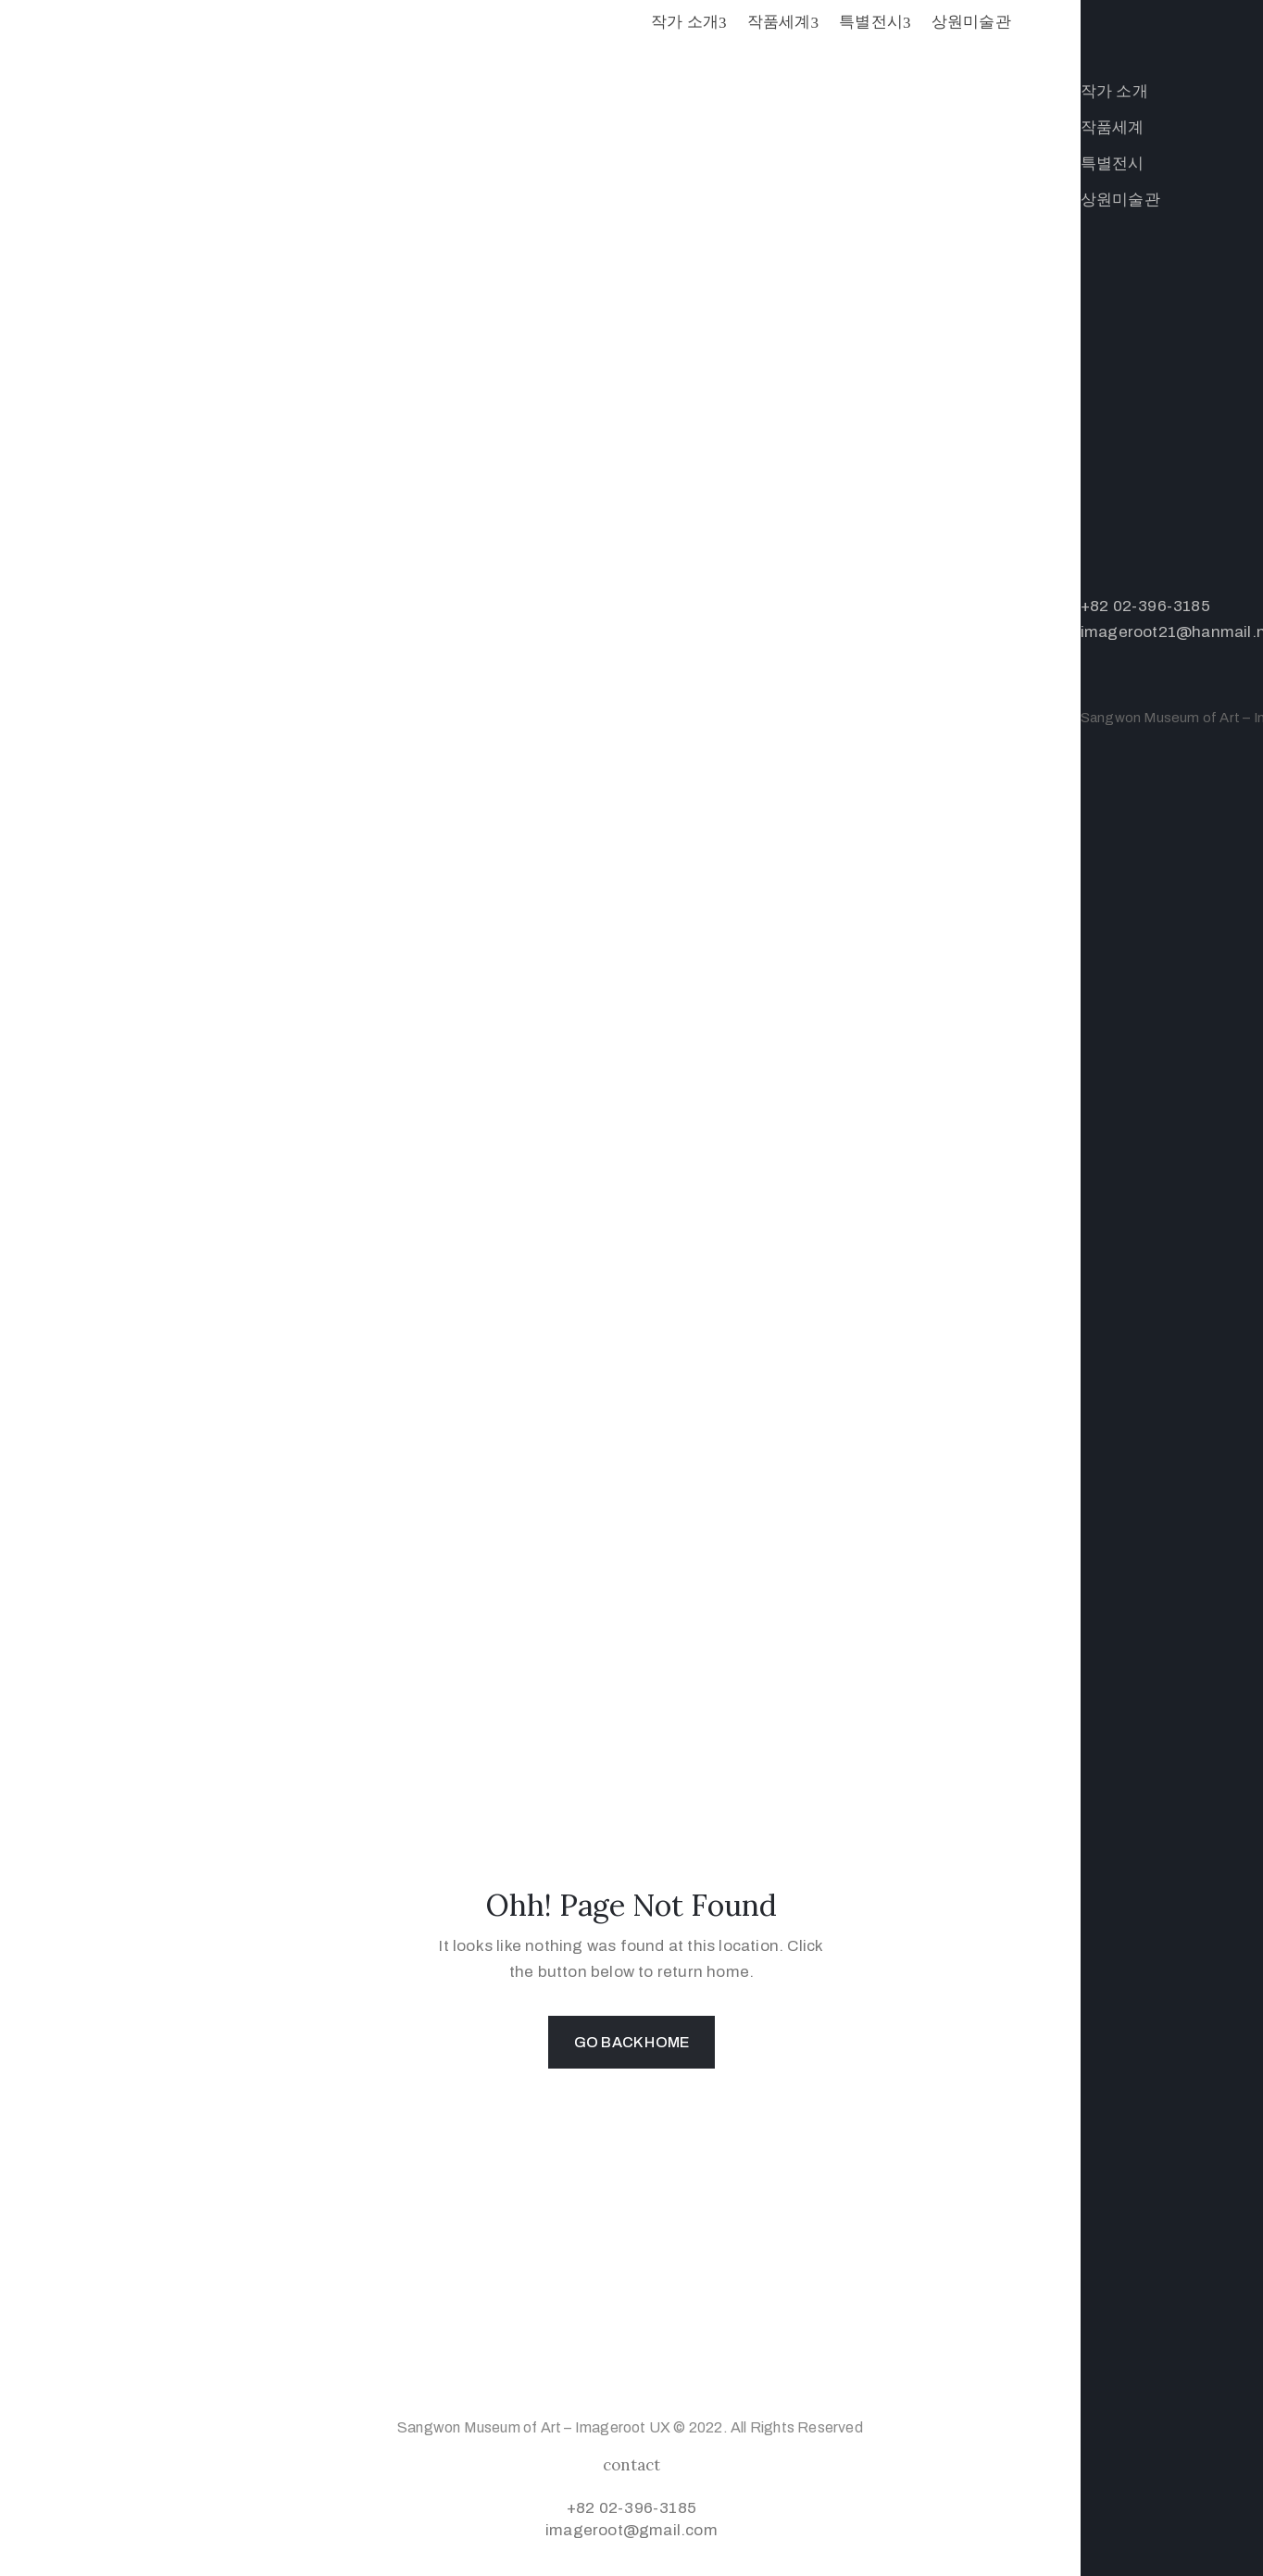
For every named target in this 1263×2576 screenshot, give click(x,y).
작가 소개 (689, 22)
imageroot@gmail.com (631, 2530)
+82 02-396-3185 (631, 2508)
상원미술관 (971, 22)
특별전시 (875, 22)
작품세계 (783, 22)
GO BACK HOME (631, 2042)
